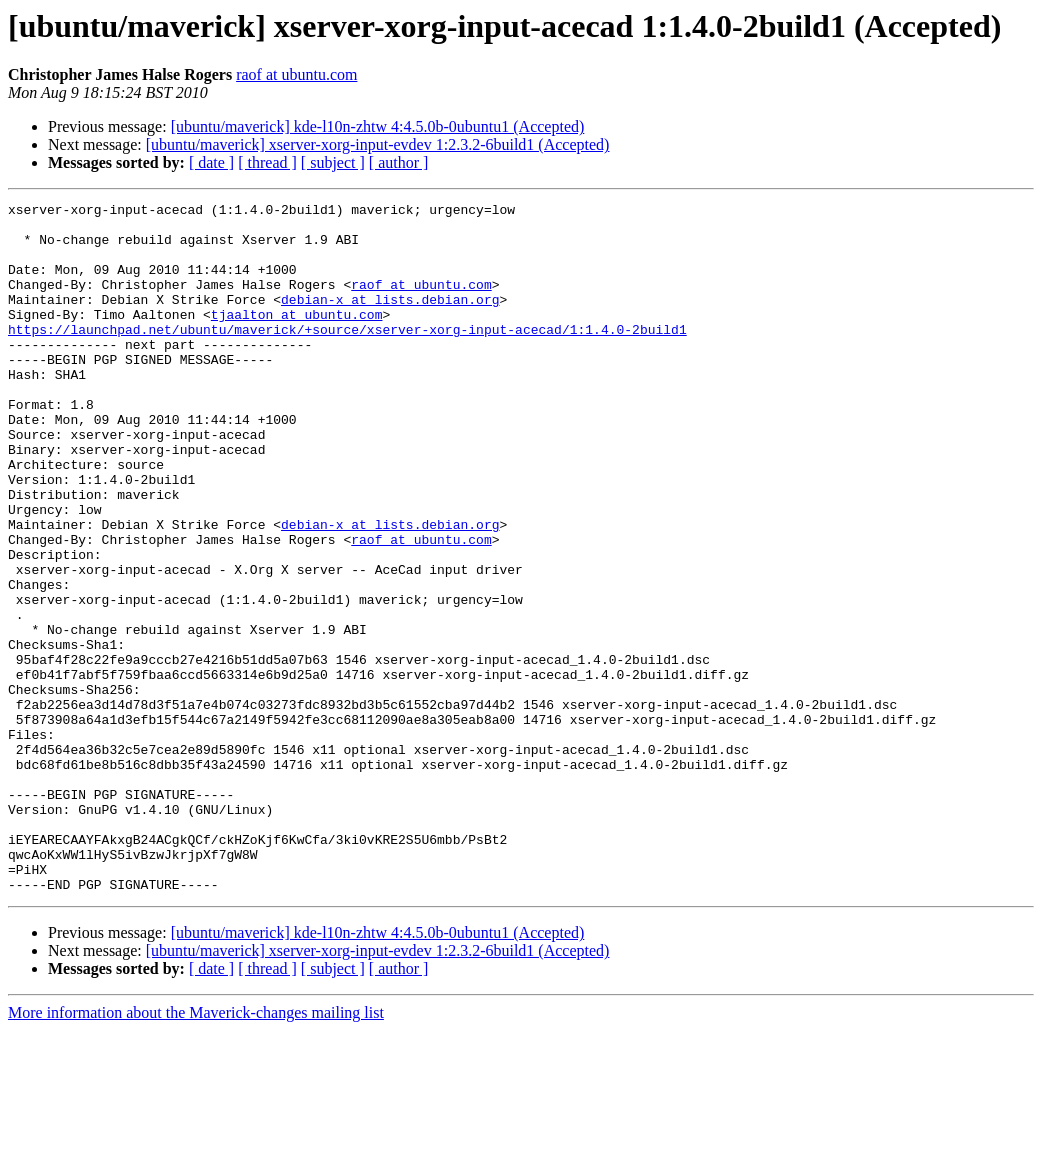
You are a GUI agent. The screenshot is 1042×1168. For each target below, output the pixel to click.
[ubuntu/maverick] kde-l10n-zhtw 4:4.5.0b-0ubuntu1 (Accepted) (378, 126)
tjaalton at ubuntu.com (297, 338)
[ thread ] (267, 162)
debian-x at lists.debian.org (390, 320)
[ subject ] (333, 162)
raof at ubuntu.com (296, 74)
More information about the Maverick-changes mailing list (196, 1150)
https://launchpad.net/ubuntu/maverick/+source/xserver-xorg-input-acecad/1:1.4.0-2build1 (347, 356)
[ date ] (211, 162)
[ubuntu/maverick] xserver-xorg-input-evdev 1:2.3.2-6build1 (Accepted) (378, 144)
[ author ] (399, 162)
